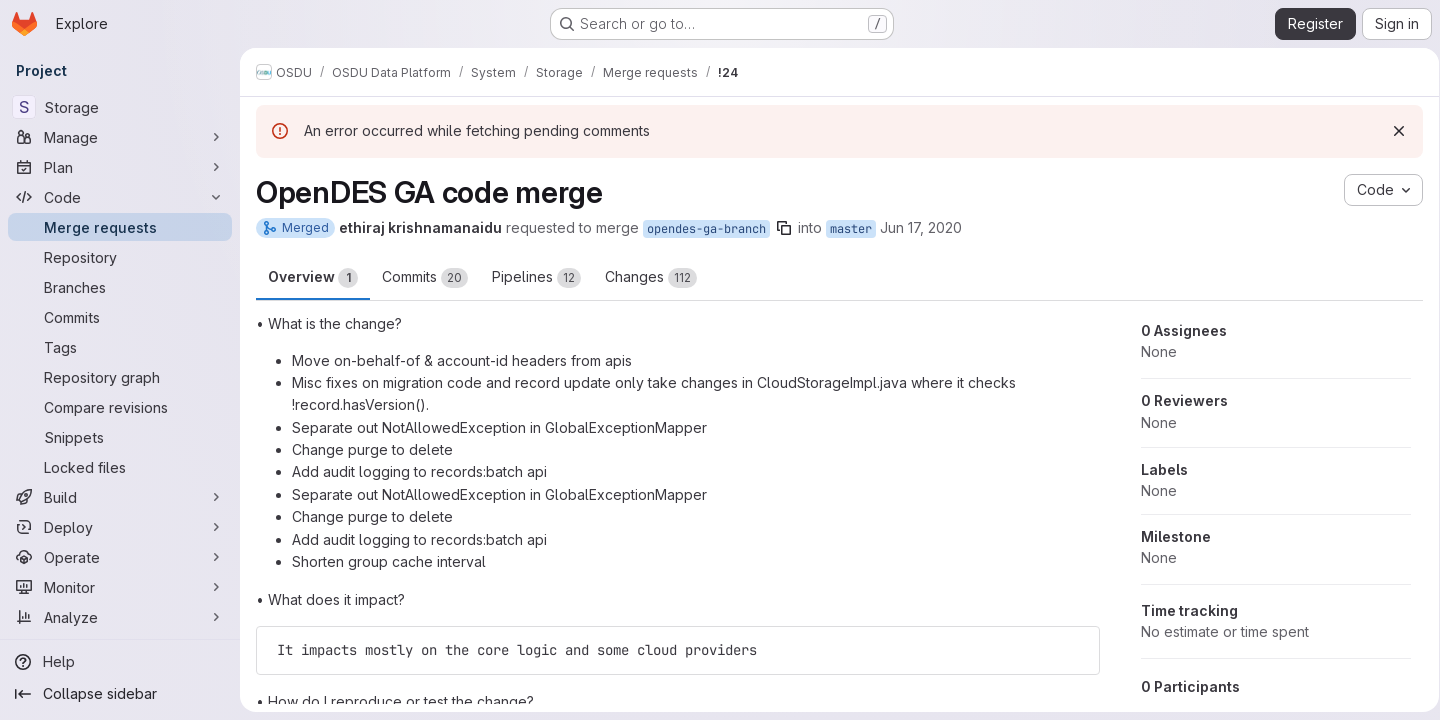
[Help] (120, 662)
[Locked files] (120, 467)
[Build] (120, 497)
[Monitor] (120, 587)
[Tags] (120, 347)
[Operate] (120, 557)
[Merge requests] (120, 227)
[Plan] (120, 167)
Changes (651, 278)
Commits (425, 278)
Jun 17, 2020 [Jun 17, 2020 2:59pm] (921, 227)
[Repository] (120, 257)
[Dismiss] (1392, 131)
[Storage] (120, 107)
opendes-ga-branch (706, 229)
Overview (313, 278)
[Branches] (120, 287)
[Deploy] (120, 527)
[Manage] (120, 137)
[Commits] (120, 317)
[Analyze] (120, 617)
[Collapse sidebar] (120, 694)
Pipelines (536, 278)
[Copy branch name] (784, 228)
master (851, 229)
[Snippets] (120, 437)
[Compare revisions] (120, 407)
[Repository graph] (120, 377)
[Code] (120, 197)
